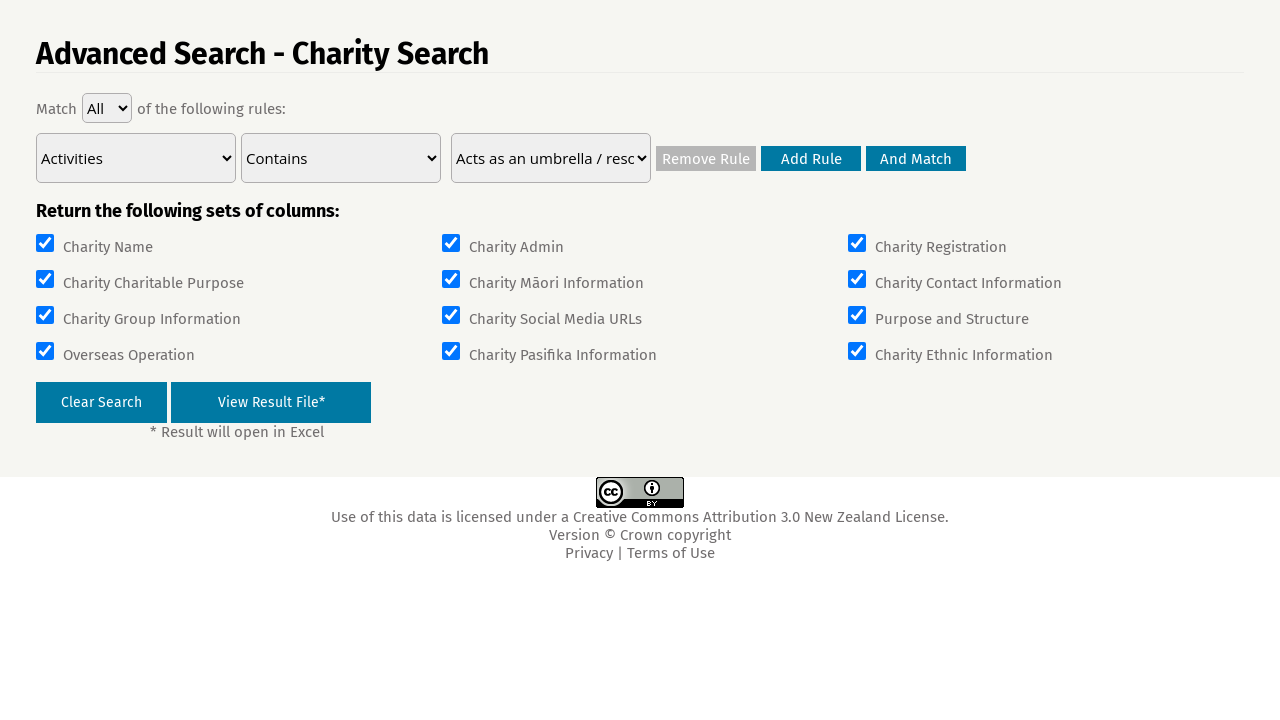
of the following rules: (211, 109)
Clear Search (101, 402)
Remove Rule (706, 159)
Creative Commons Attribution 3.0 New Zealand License (759, 517)
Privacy (589, 553)
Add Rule (811, 159)
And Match (916, 159)
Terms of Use (671, 553)
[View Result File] (271, 402)
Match (56, 109)
